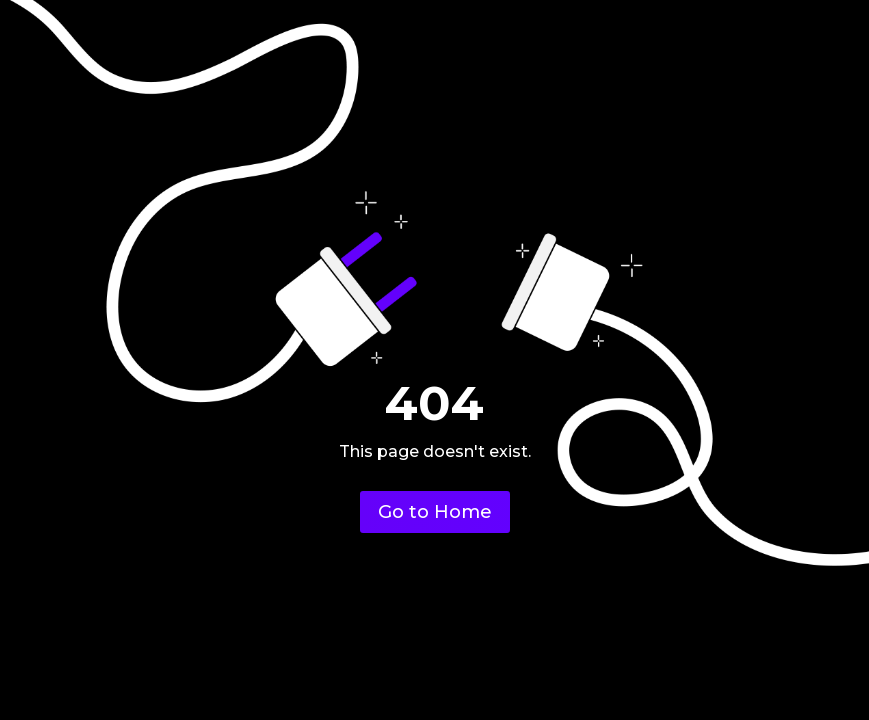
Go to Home (435, 512)
